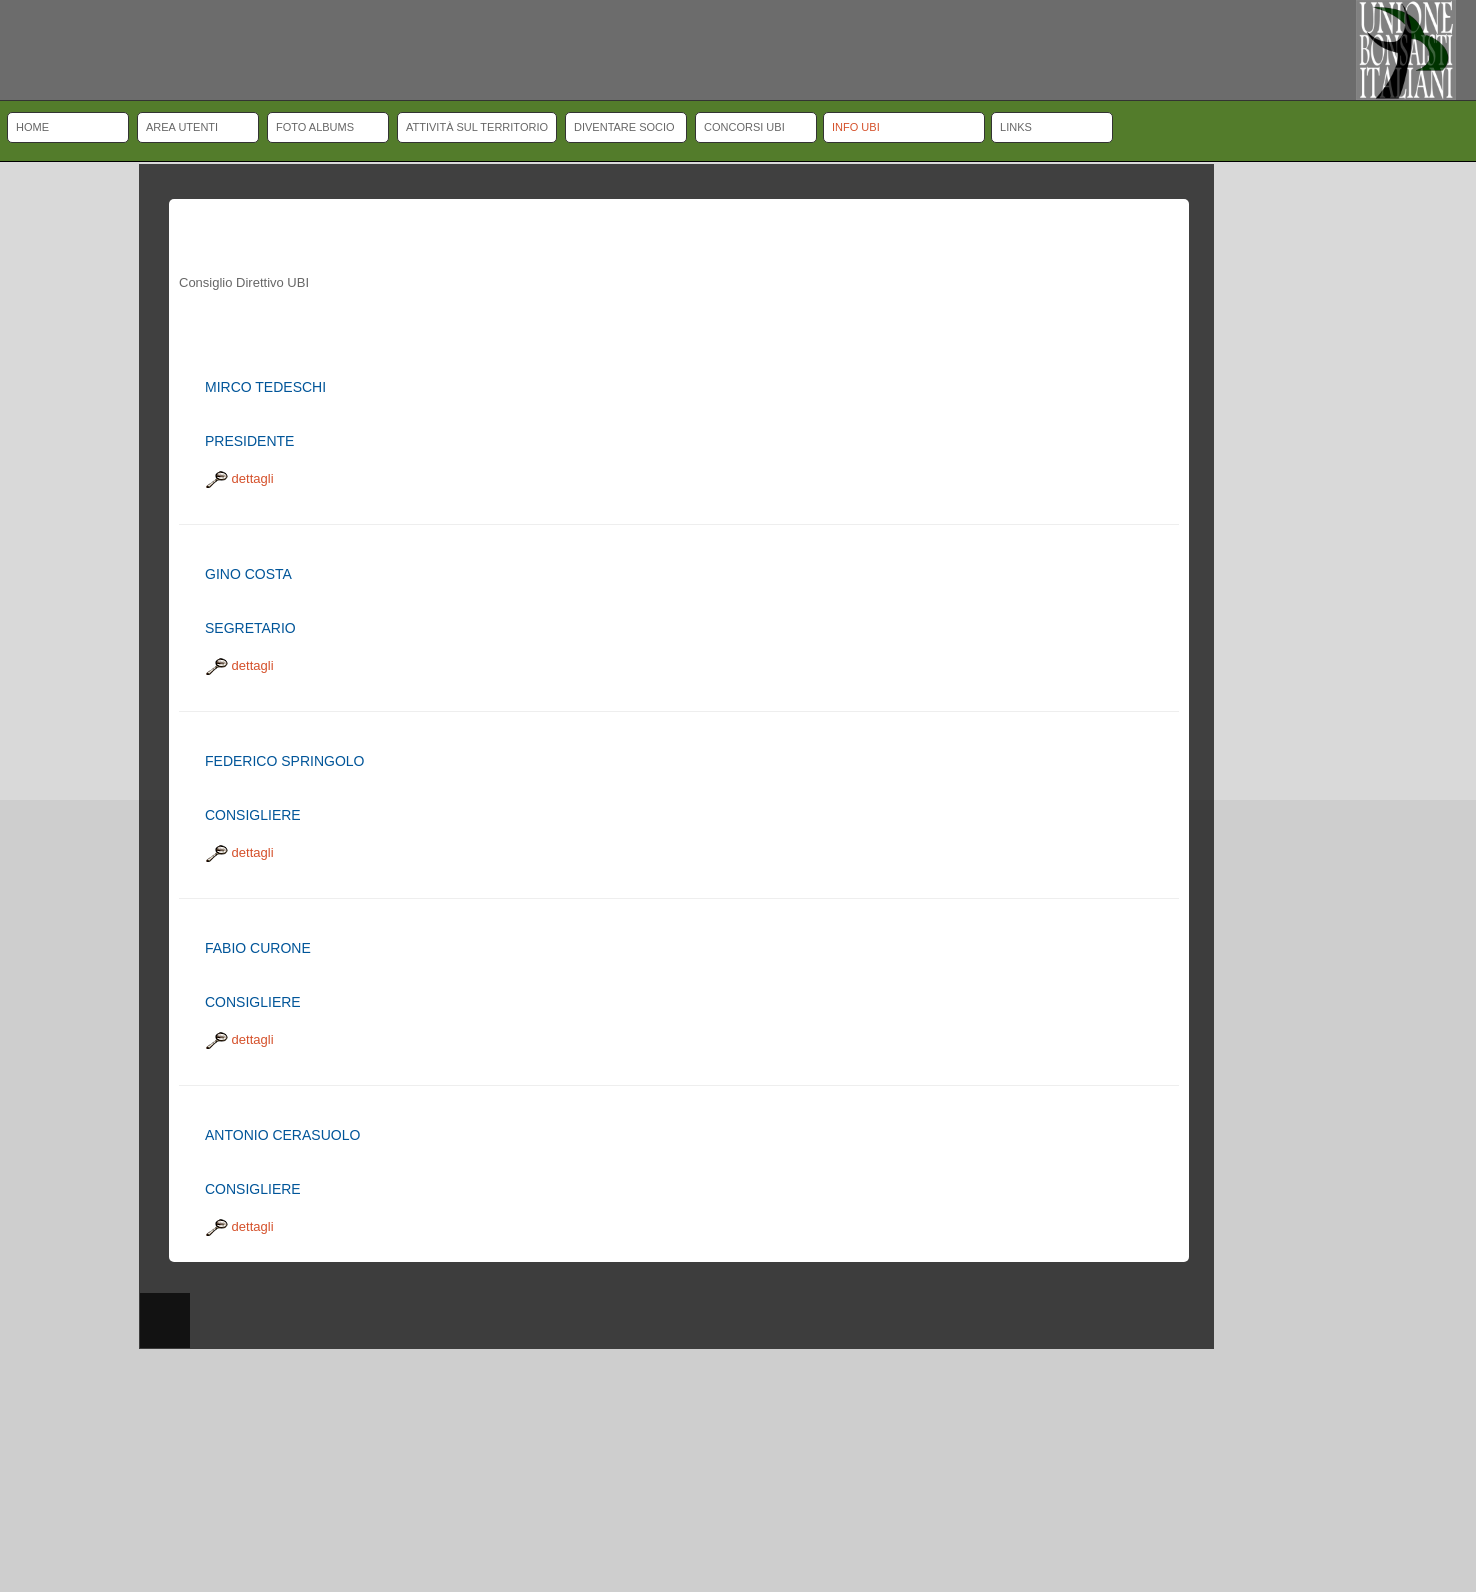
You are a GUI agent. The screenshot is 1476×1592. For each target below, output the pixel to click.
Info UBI (856, 127)
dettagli (239, 478)
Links (1016, 127)
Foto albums (315, 127)
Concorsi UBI (744, 127)
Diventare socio (624, 127)
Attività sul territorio (477, 127)
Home (32, 127)
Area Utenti (182, 127)
